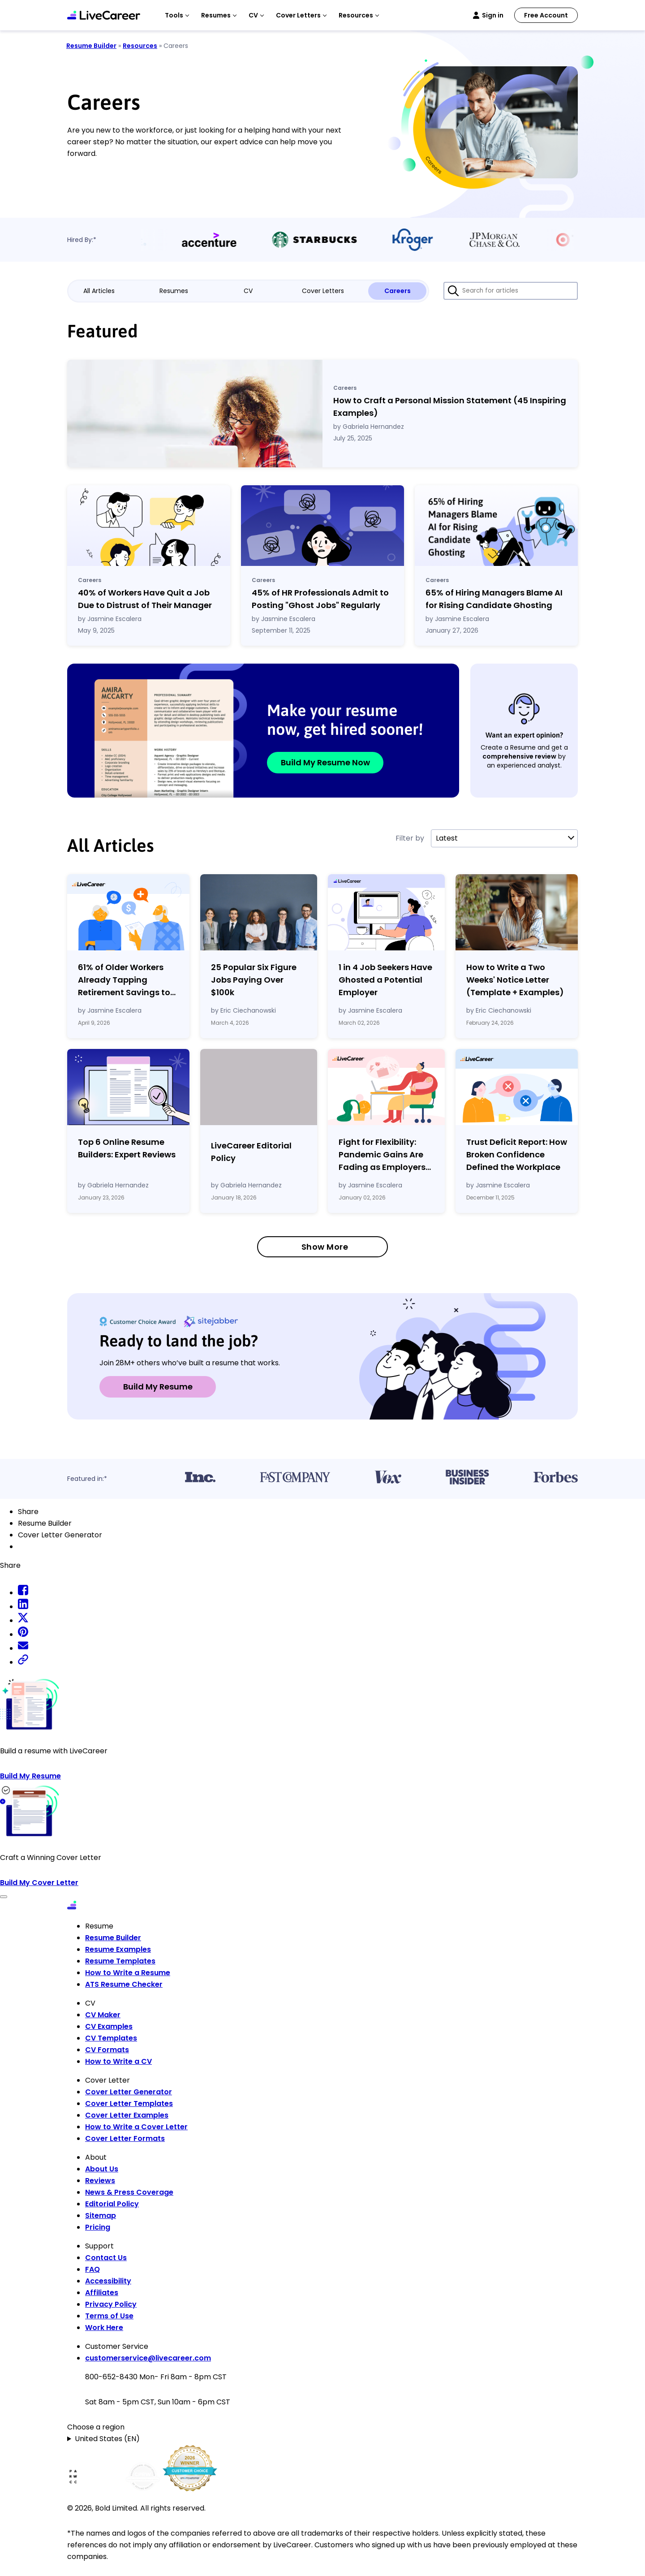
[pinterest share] (23, 1634)
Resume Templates (120, 1961)
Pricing (97, 2227)
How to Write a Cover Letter (136, 2127)
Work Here (104, 2327)
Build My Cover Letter (39, 1882)
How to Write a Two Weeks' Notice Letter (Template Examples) (515, 980)
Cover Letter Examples (126, 2115)
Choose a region (96, 2427)
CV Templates (111, 2038)
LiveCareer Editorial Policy (251, 1152)
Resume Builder (91, 45)
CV (248, 290)
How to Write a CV (118, 2061)
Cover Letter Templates (129, 2103)
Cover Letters (323, 290)
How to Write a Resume (127, 1973)
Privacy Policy (111, 2304)
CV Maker (102, 2015)
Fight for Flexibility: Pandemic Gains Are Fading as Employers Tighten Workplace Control (382, 1155)
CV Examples (109, 2026)
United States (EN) (107, 2439)
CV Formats (107, 2050)
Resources (140, 45)
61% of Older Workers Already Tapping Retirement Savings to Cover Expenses (124, 980)
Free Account (546, 15)
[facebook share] (23, 1593)
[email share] (23, 1648)
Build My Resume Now (325, 762)
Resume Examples (118, 1949)
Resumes (173, 290)
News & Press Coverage (129, 2192)
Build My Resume (158, 1386)
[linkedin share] (23, 1606)
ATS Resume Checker (124, 1984)
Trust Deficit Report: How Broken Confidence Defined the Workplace (516, 1154)
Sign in (492, 15)
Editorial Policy (112, 2204)
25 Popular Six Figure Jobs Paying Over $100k (254, 980)
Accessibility (108, 2281)
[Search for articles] (510, 291)
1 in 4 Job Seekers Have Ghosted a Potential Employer (385, 980)
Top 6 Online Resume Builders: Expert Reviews (127, 1148)
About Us (101, 2169)
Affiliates (101, 2292)
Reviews (100, 2180)
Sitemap (100, 2215)
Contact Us (106, 2257)
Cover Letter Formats (125, 2138)
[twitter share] (23, 1620)
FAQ (92, 2269)
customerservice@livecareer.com (148, 2358)
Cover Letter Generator (128, 2092)
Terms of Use (109, 2316)
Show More (324, 1246)
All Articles (99, 290)
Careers (397, 290)
